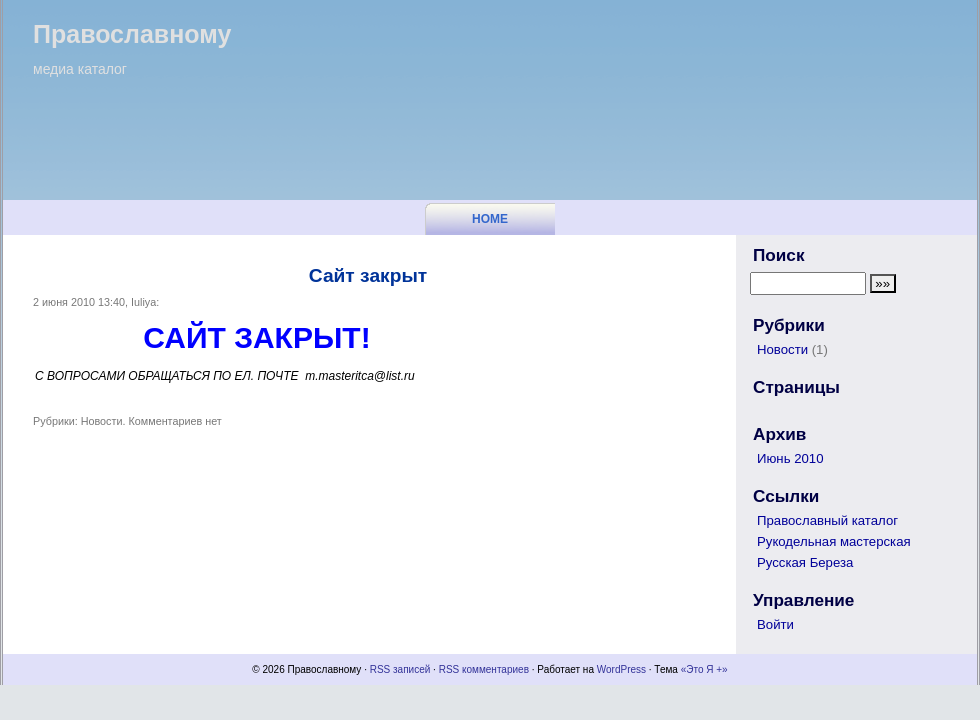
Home (490, 219)
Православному (132, 34)
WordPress (621, 669)
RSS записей (400, 669)
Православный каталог (827, 520)
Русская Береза (805, 562)
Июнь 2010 (790, 458)
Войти (775, 624)
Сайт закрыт (368, 275)
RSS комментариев (484, 669)
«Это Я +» (704, 669)
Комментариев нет (175, 421)
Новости (102, 421)
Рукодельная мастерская (834, 541)
